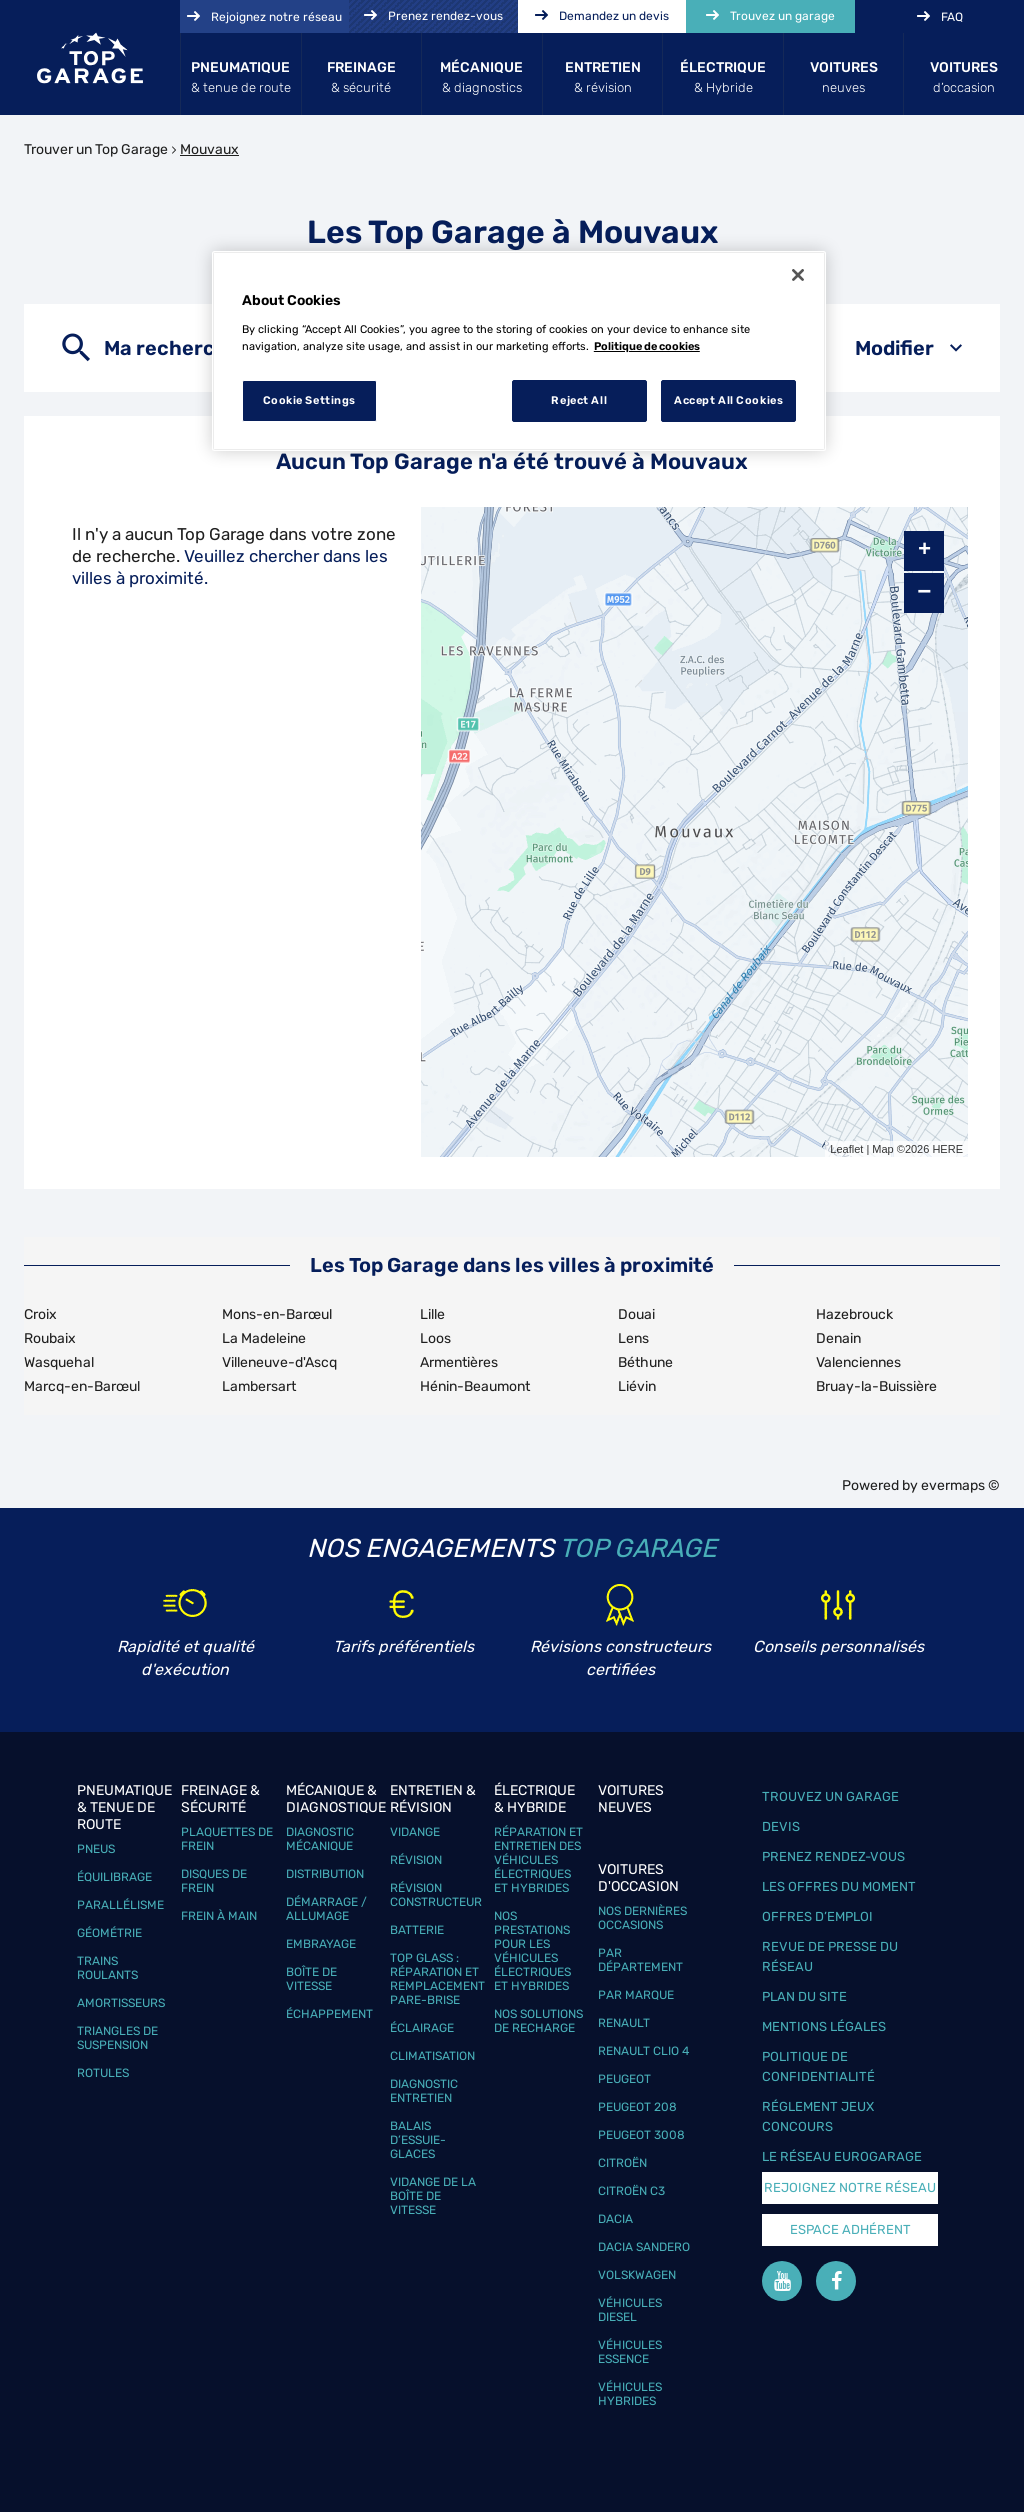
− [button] (924, 592)
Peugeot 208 (637, 2107)
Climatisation (432, 2056)
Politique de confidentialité (818, 2066)
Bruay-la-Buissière (876, 1386)
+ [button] (924, 551)
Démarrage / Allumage (326, 1909)
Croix (40, 1314)
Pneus (96, 1849)
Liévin (637, 1386)
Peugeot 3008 (641, 2135)
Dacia (615, 2219)
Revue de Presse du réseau (830, 1956)
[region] (519, 351)
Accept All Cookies (728, 400)
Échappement (329, 2014)
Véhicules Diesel (630, 2310)
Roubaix (50, 1338)
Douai (636, 1314)
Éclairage (422, 2028)
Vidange (415, 1832)
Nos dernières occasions (642, 1918)
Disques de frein (214, 1881)
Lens (633, 1338)
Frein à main (219, 1916)
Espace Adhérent (850, 2229)
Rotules (103, 2073)
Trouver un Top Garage (96, 149)
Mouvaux (209, 149)
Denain (838, 1338)
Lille (432, 1314)
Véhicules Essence (630, 2352)
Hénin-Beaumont (475, 1386)
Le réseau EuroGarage (842, 2156)
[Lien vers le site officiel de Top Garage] (90, 58)
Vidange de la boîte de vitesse (433, 2196)
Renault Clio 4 (643, 2051)
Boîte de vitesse (311, 1979)
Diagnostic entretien (424, 2091)
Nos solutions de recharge (538, 2021)
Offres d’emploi (817, 1916)
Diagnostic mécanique (320, 1839)
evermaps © (960, 1485)
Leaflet (846, 1149)
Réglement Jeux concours (818, 2116)
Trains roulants (107, 1968)
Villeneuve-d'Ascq (279, 1362)
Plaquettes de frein (227, 1839)
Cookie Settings (310, 400)
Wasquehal (59, 1362)
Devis (781, 1826)
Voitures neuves (631, 1799)
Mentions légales (824, 2026)
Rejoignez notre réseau (850, 2187)
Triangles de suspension (117, 2038)
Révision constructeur (436, 1895)
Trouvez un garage (830, 1796)
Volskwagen (637, 2275)
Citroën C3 (631, 2191)
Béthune (645, 1362)
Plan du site (804, 1996)
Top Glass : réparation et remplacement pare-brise (437, 1979)
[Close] (798, 275)
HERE (947, 1149)
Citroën (622, 2163)
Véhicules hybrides (630, 2394)
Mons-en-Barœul (277, 1314)
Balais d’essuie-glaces (418, 2140)
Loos (435, 1338)
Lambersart (259, 1386)
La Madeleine (264, 1338)
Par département (640, 1960)
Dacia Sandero (644, 2247)
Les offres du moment (839, 1886)
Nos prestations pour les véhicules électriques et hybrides (532, 1951)
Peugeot (624, 2079)
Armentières (459, 1362)
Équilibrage (114, 1877)
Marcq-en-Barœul (82, 1386)
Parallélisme (120, 1905)
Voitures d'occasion (638, 1878)
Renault (624, 2023)
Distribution (325, 1874)
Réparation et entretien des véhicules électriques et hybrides (538, 1860)
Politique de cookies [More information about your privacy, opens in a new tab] (647, 346)
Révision (416, 1860)
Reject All (579, 400)
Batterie (417, 1930)
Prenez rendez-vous (833, 1856)
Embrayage (321, 1944)
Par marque (636, 1995)
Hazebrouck (854, 1314)
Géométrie (109, 1933)
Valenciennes (858, 1362)
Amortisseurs (121, 2003)
